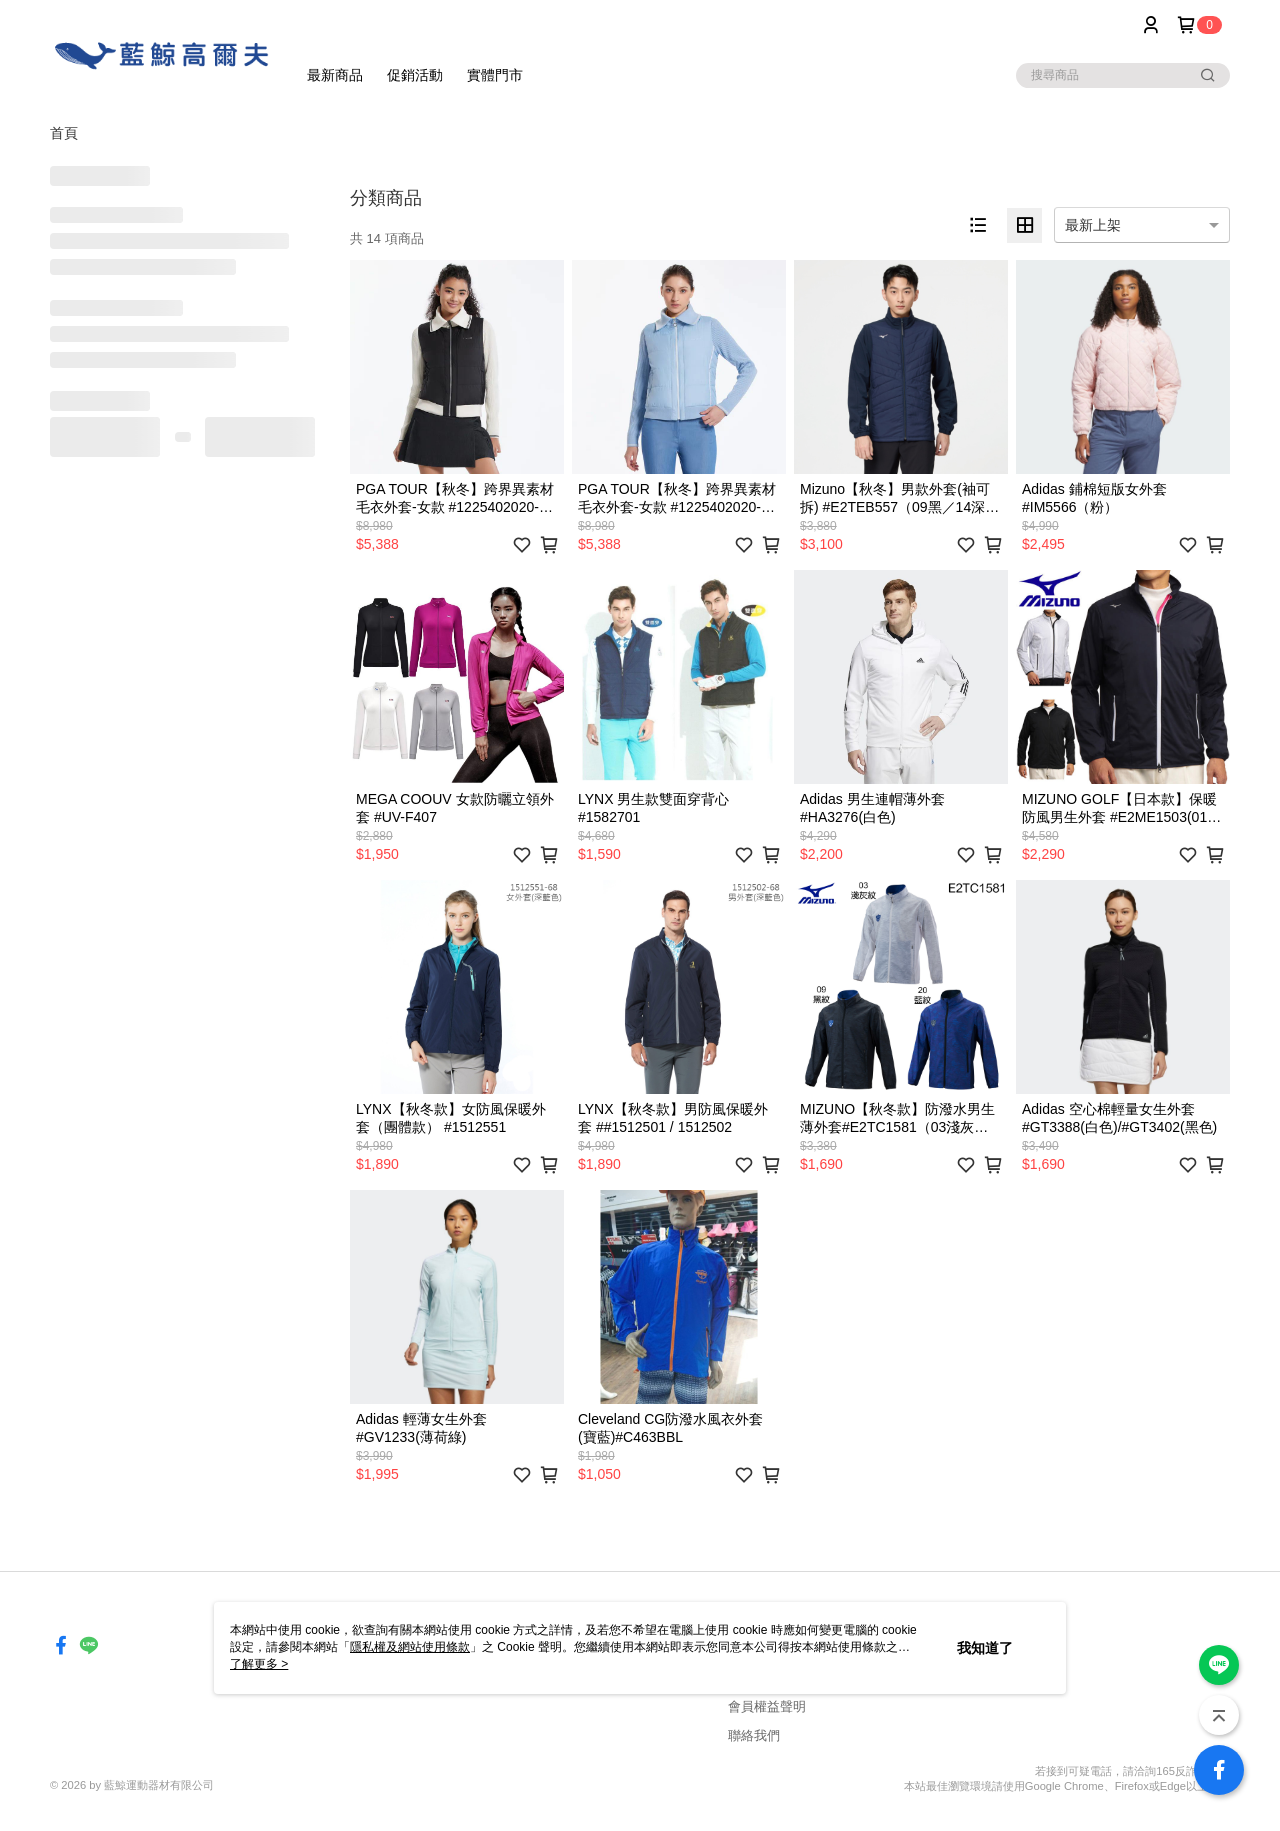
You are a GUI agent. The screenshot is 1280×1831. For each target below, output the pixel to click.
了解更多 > (259, 1664)
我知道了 (985, 1648)
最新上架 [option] (1093, 225)
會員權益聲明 (767, 1706)
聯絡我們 (754, 1735)
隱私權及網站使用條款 (410, 1647)
